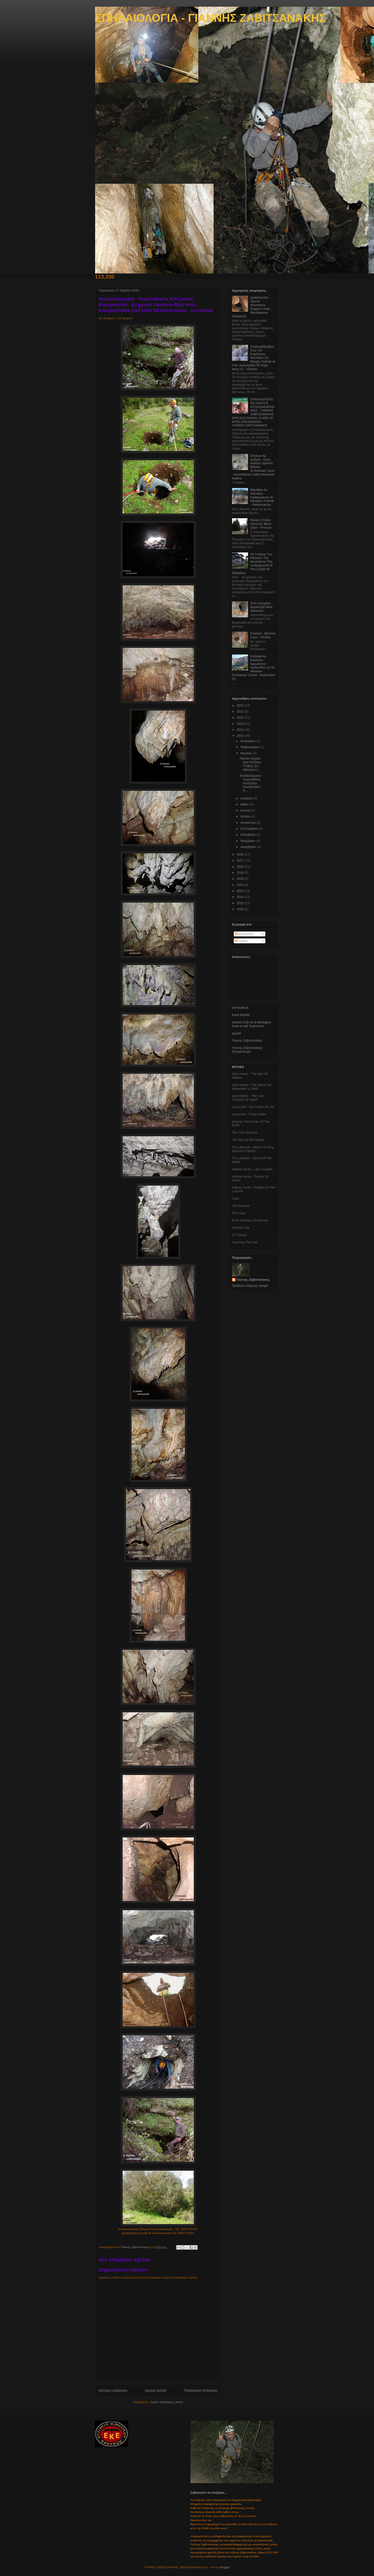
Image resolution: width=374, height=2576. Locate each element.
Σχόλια (241, 941)
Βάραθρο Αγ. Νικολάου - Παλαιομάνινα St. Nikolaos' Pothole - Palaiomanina (262, 497)
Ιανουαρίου (248, 741)
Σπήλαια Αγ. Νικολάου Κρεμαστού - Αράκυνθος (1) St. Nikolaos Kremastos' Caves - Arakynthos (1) (253, 668)
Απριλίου (247, 798)
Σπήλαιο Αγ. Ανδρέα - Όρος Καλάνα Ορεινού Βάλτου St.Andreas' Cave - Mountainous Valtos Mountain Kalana (253, 467)
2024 (240, 897)
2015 (240, 735)
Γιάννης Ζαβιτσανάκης (247, 1040)
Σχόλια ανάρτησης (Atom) (166, 2402)
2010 (240, 705)
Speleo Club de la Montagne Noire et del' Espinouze (251, 1024)
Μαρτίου (246, 753)
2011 (240, 711)
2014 (240, 729)
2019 (240, 872)
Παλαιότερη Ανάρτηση (201, 2390)
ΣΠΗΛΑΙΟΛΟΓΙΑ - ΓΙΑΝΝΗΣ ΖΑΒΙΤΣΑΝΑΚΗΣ (210, 18)
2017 (240, 860)
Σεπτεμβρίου (249, 828)
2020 (240, 878)
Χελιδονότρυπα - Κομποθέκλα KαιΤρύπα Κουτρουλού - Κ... (251, 783)
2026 (240, 909)
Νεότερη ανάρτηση (113, 2390)
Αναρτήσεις (244, 934)
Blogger (225, 2567)
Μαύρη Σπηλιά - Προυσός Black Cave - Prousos (261, 523)
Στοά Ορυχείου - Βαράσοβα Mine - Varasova (262, 606)
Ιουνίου (245, 810)
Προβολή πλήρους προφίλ (250, 1285)
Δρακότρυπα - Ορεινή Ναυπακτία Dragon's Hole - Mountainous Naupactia (252, 307)
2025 (240, 903)
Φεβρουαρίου (250, 747)
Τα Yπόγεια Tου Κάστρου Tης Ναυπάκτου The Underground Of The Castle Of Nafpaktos (252, 563)
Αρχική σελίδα (155, 2390)
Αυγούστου (248, 822)
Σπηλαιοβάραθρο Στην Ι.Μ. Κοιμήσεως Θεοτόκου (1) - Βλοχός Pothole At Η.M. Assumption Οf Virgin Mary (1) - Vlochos (253, 358)
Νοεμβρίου (248, 841)
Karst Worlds (241, 1015)
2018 (240, 866)
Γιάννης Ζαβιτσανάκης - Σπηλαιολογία (248, 1049)
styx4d (236, 1033)
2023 (240, 891)
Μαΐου (245, 804)
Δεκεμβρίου (248, 847)
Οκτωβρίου (248, 834)
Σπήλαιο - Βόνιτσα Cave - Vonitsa (262, 635)
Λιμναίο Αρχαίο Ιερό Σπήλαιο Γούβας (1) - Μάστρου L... (250, 764)
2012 (240, 717)
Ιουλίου (245, 816)
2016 (240, 854)
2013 (240, 723)
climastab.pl (240, 1007)
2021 (240, 885)
